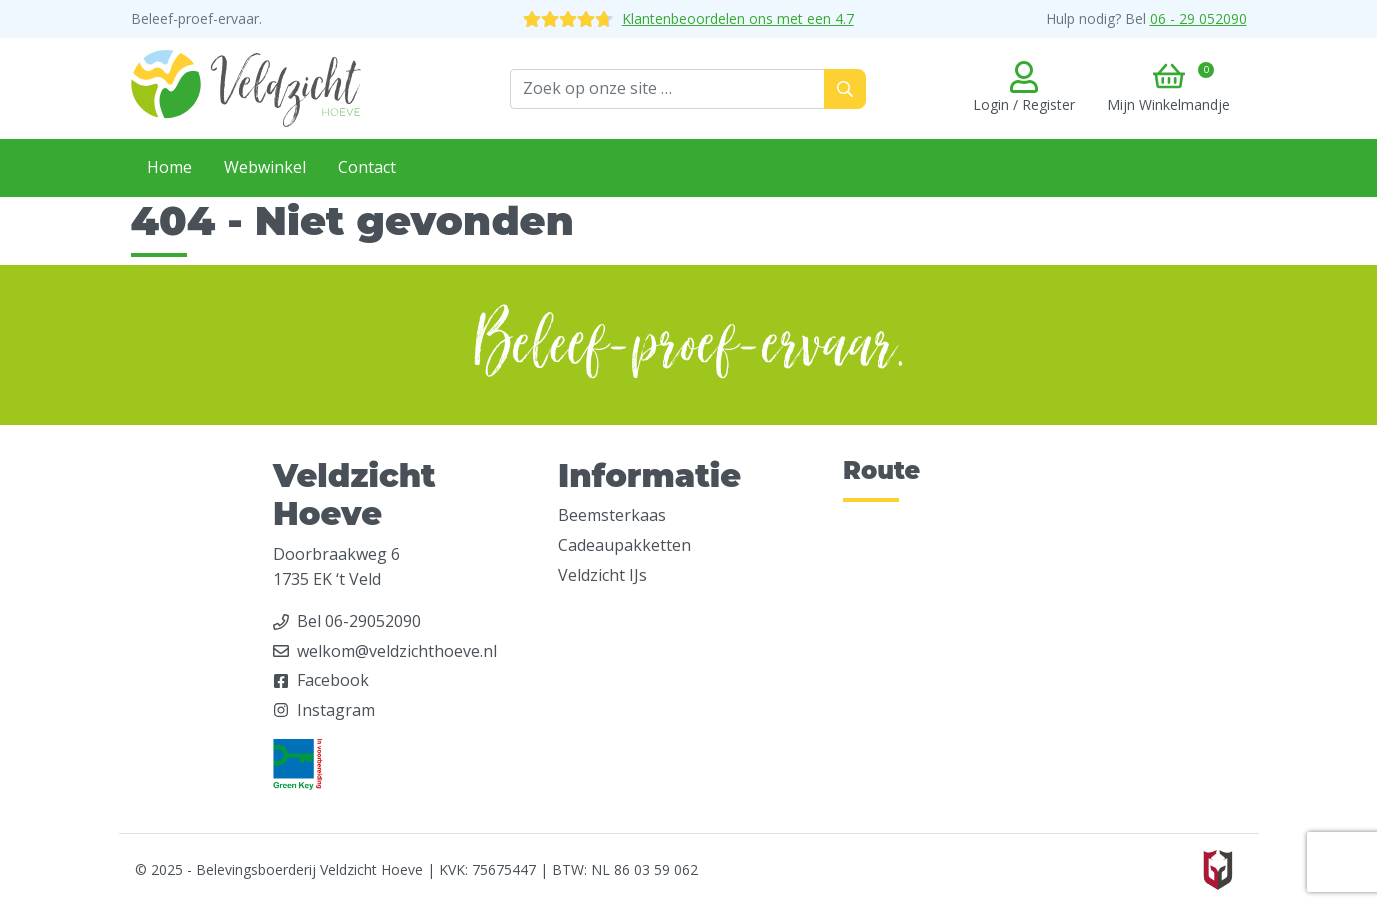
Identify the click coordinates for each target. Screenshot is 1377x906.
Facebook (333, 680)
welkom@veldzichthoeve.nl (397, 651)
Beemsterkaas (612, 515)
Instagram (336, 710)
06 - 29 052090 (1198, 18)
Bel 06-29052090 (359, 621)
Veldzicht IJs (602, 575)
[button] (1168, 89)
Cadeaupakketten (624, 545)
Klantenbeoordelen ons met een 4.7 (688, 18)
